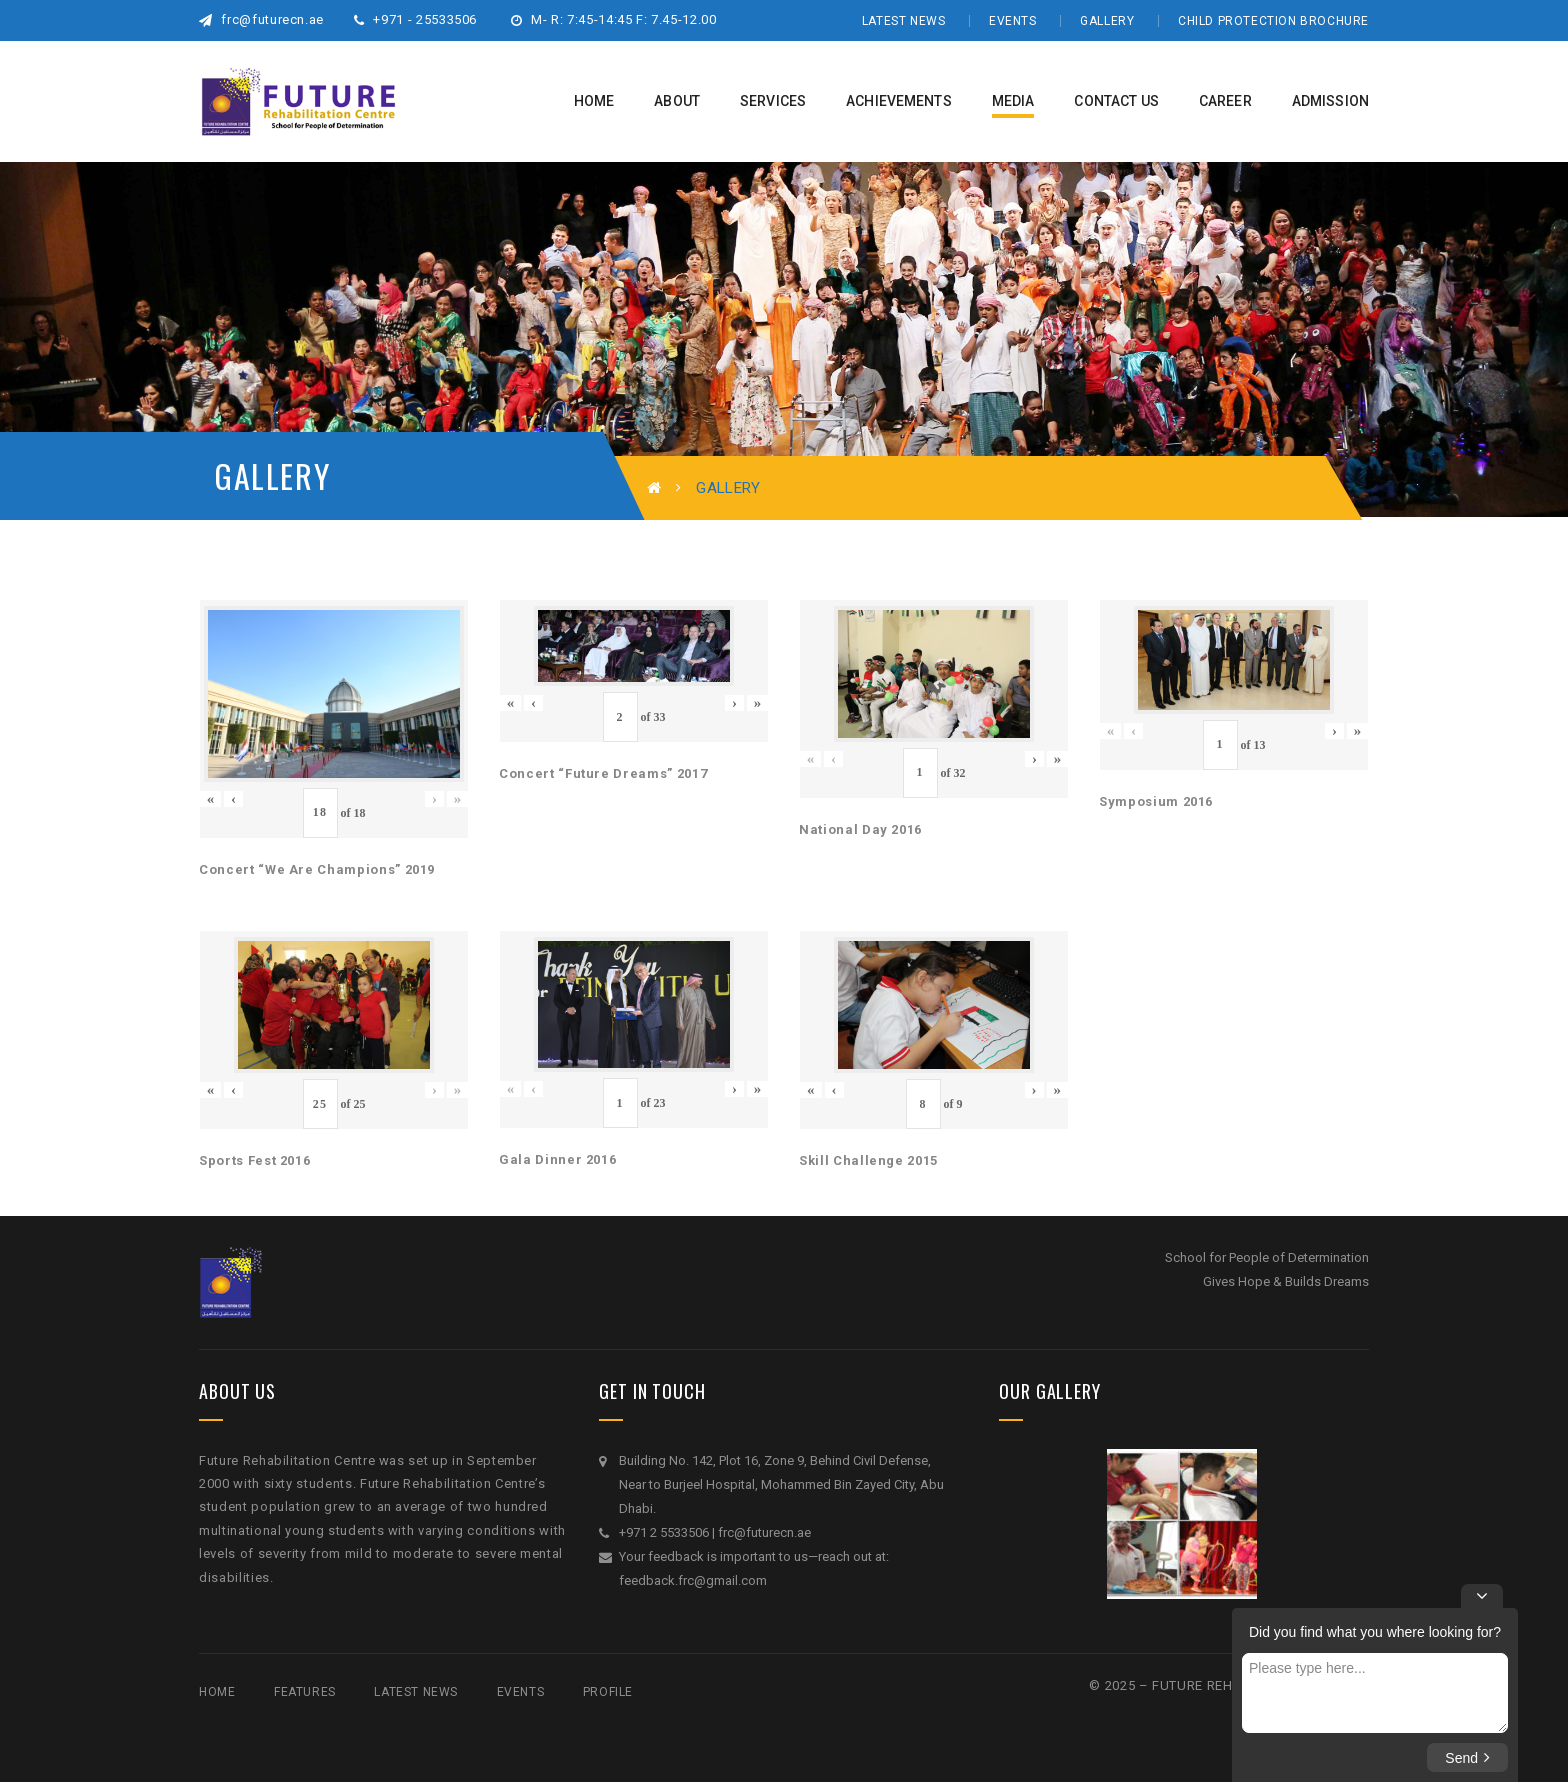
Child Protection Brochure (1273, 21)
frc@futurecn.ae (261, 19)
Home (217, 1692)
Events (1013, 21)
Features (305, 1692)
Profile (608, 1692)
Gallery (1107, 21)
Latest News (904, 21)
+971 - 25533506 (415, 19)
